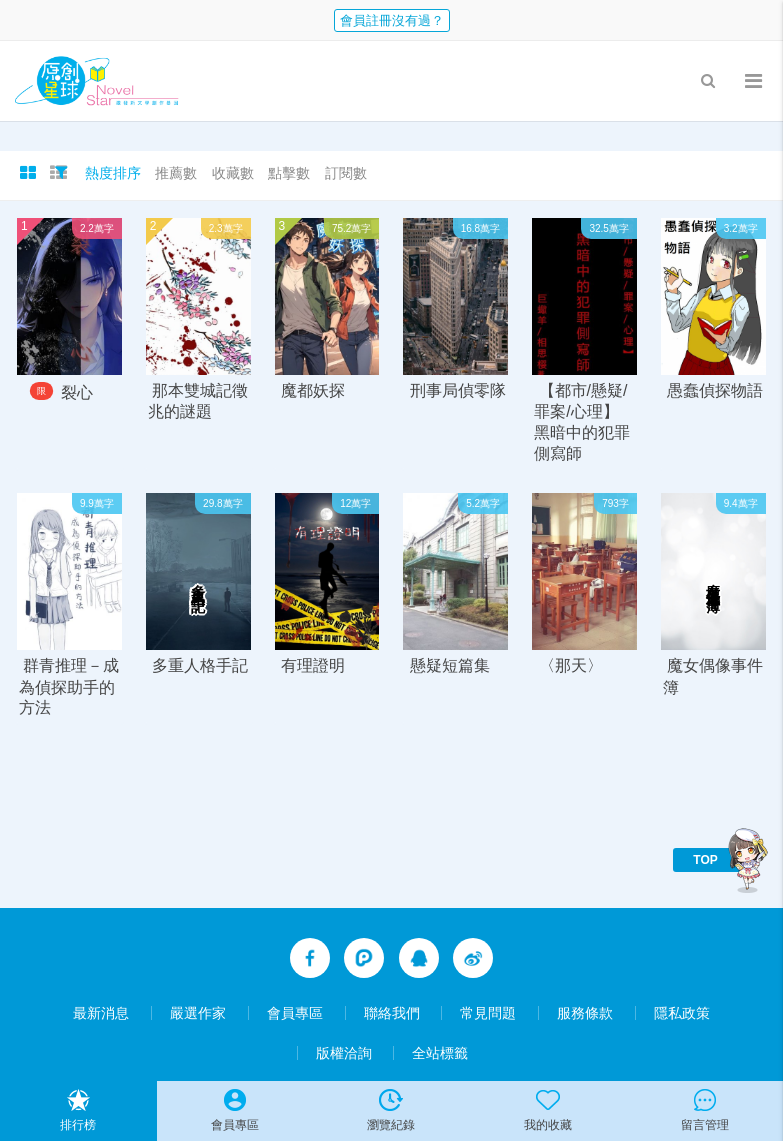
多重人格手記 (200, 666)
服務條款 (585, 1013)
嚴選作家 (198, 1013)
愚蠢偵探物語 (715, 390)
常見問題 (488, 1013)
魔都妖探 (313, 390)
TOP (705, 860)
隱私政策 (682, 1013)
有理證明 (313, 666)
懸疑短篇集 (450, 666)
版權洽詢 (344, 1053)
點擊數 (289, 173)
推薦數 (176, 173)
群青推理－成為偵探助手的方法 (69, 687)
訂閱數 (346, 173)
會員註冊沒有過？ (392, 20)
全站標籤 (440, 1053)
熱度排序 (113, 173)
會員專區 (295, 1013)
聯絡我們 (392, 1013)
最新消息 (101, 1013)
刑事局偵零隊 (458, 390)
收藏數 (233, 173)
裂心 (77, 392)
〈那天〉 (571, 666)
